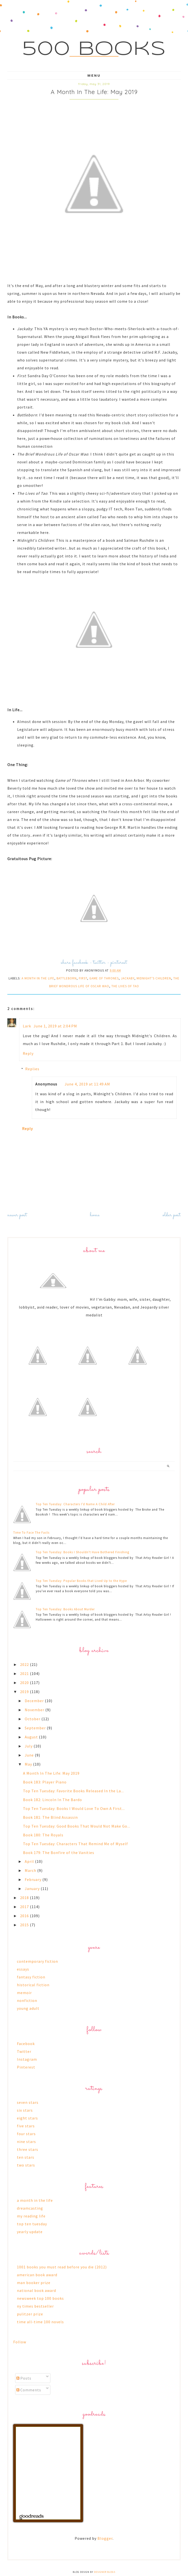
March (31, 1870)
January (33, 1888)
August (32, 1736)
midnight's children (154, 978)
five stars (26, 2125)
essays (23, 1969)
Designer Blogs (104, 2572)
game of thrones (104, 978)
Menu (94, 75)
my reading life (31, 2216)
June (30, 1755)
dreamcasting (30, 2208)
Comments (28, 2389)
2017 (25, 1906)
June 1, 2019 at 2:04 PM (55, 1025)
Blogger (105, 2538)
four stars (26, 2133)
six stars (25, 2110)
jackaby (127, 978)
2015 (25, 1924)
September (36, 1727)
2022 (25, 1664)
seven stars (27, 2102)
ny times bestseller (35, 2306)
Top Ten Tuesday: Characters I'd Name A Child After (75, 1504)
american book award (37, 2274)
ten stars (25, 2157)
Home (95, 1215)
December (35, 1700)
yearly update (30, 2231)
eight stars (27, 2118)
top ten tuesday (32, 2223)
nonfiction (27, 2000)
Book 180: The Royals (43, 1834)
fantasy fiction (31, 1976)
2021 (25, 1673)
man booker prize (33, 2282)
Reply (28, 1053)
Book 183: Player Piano (45, 1782)
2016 (25, 1915)
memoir (24, 1992)
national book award (36, 2290)
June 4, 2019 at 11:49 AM (87, 1084)
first (83, 978)
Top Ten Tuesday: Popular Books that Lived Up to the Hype (81, 1581)
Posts (23, 2378)
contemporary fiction (37, 1961)
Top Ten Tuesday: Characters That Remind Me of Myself (75, 1843)
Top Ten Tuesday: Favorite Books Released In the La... (73, 1790)
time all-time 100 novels (40, 2321)
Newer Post (17, 1215)
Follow (19, 2341)
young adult (28, 2008)
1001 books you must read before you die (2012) (62, 2266)
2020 (25, 1682)
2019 (25, 1691)
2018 (25, 1897)
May (29, 1764)
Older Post (172, 1215)
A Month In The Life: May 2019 (51, 1773)
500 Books (94, 49)
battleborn (67, 978)
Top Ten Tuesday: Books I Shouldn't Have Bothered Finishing (82, 1552)
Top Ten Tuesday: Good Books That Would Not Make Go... (76, 1826)
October (33, 1718)
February (33, 1879)
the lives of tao (125, 986)
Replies (32, 1068)
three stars (27, 2149)
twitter (99, 963)
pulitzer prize (30, 2313)
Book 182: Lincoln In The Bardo (52, 1799)
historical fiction (33, 1984)
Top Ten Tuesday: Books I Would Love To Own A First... (74, 1808)
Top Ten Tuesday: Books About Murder (65, 1609)
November (35, 1709)
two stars (26, 2165)
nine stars (26, 2141)
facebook (80, 963)
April (30, 1861)
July (29, 1746)
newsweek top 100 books (40, 2298)
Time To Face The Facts (31, 1532)
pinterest (119, 963)
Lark (27, 1025)
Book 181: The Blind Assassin (50, 1817)
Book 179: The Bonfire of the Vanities (58, 1852)
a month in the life (38, 978)
